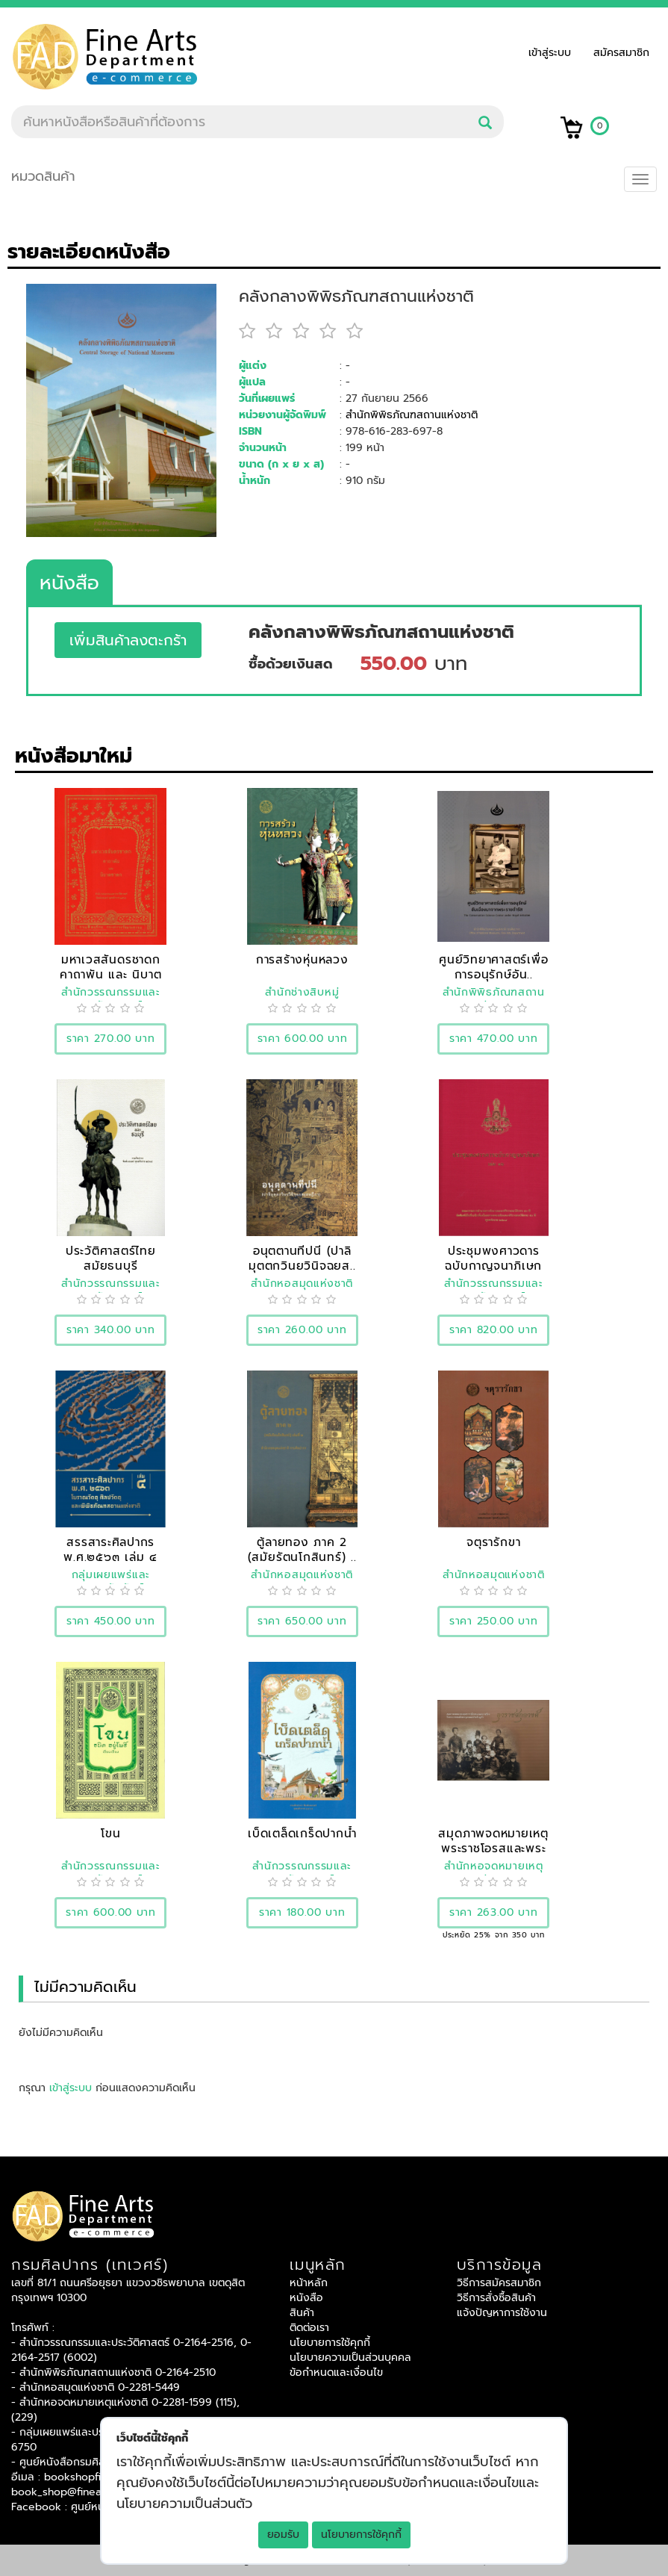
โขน (110, 1833)
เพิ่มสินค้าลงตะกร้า (128, 640)
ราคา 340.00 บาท (110, 1330)
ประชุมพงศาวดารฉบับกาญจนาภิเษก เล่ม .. (493, 1265)
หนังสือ (69, 583)
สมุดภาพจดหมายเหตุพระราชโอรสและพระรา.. (493, 1848)
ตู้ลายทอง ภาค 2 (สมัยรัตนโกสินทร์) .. (302, 1549)
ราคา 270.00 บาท (110, 1038)
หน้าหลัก (309, 2283)
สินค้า (302, 2313)
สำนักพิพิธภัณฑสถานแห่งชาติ (412, 415)
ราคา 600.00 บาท (302, 1038)
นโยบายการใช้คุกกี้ (361, 2534)
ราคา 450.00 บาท (110, 1621)
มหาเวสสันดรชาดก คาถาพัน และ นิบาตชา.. (111, 974)
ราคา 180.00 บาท (302, 1912)
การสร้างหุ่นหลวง (302, 959)
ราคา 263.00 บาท (493, 1912)
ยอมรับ (283, 2534)
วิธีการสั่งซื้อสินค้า (496, 2298)
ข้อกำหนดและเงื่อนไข (336, 2372)
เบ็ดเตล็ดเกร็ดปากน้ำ (302, 1833)
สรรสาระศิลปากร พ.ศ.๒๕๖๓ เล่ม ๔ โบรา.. (110, 1556)
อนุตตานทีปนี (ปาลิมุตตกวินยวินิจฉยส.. (302, 1258)
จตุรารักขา (493, 1542)
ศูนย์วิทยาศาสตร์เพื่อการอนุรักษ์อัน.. (494, 967)
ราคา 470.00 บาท (493, 1038)
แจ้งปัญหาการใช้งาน (502, 2313)
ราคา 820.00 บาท (493, 1330)
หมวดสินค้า (43, 176)
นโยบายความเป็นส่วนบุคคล (350, 2357)
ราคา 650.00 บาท (302, 1621)
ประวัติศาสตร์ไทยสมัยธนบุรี (111, 1258)
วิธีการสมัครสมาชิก (499, 2283)
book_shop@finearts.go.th (77, 2492)
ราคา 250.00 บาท (493, 1621)
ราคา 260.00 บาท (302, 1330)
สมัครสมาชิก (621, 52)
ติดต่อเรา (309, 2328)
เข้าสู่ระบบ (553, 52)
